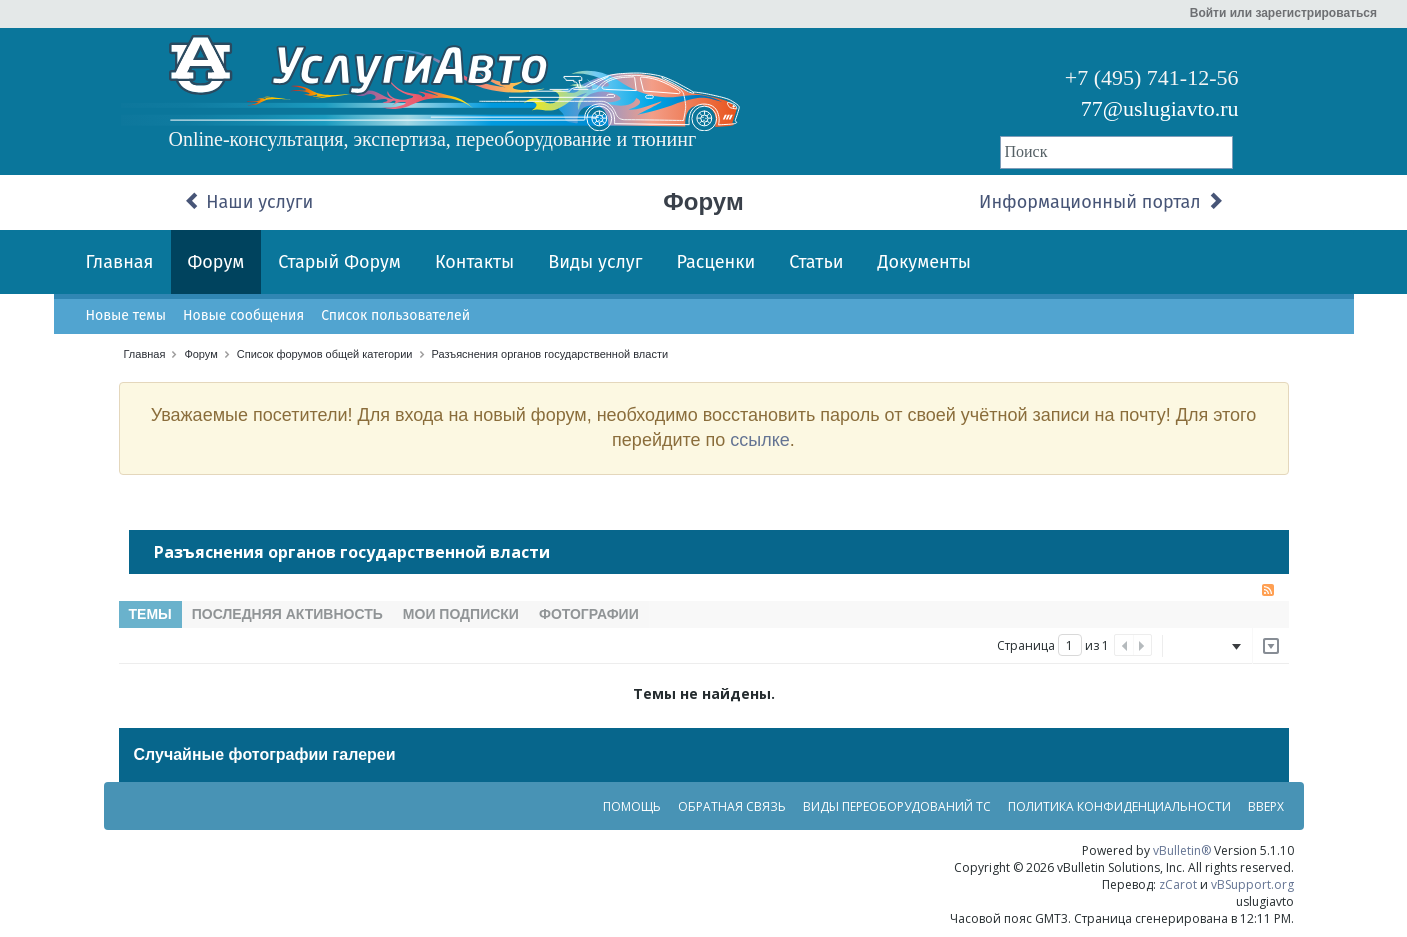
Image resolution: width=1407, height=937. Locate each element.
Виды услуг (595, 262)
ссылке (760, 440)
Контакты (474, 262)
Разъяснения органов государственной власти (550, 354)
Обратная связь (732, 806)
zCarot (1178, 884)
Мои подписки (461, 614)
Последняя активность (287, 614)
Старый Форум (339, 262)
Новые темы (126, 315)
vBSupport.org (1252, 884)
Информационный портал (1101, 202)
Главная (120, 262)
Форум (216, 262)
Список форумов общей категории (325, 354)
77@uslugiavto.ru (1160, 108)
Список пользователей (395, 315)
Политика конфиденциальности (1119, 806)
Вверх (1266, 806)
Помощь (632, 806)
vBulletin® (1182, 850)
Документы (925, 262)
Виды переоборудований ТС (897, 806)
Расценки (715, 262)
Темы (150, 614)
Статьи (816, 262)
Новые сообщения (243, 315)
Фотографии (589, 614)
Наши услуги (249, 202)
